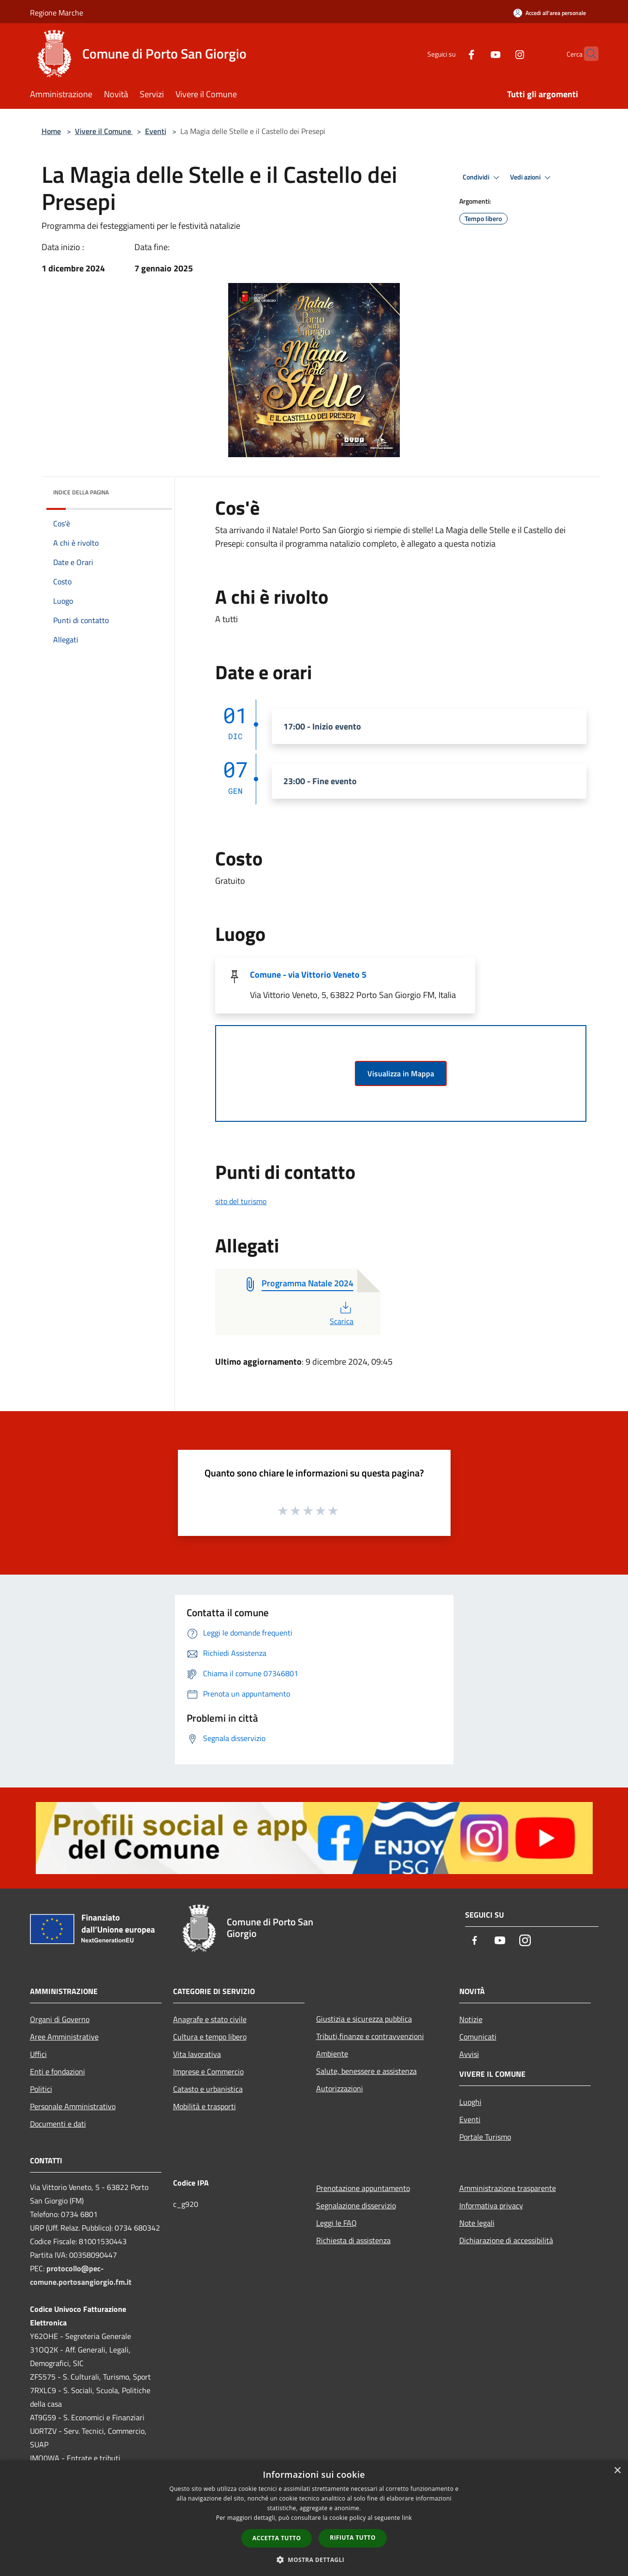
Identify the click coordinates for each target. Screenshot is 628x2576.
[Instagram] (501, 53)
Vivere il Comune (104, 131)
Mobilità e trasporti (204, 2106)
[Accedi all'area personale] (550, 12)
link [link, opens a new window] (407, 2518)
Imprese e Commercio (208, 2071)
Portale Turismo (485, 2137)
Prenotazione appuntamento (363, 2188)
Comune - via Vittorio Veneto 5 (308, 974)
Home (51, 131)
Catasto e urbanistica (208, 2089)
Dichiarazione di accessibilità (506, 2240)
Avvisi (469, 2054)
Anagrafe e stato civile (210, 2019)
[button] (314, 2559)
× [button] (617, 2470)
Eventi (155, 131)
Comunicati (478, 2036)
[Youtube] (476, 53)
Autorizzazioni (339, 2088)
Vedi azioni (532, 177)
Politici (41, 2089)
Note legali (477, 2223)
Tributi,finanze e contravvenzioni (370, 2036)
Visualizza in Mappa (400, 1073)
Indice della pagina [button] (81, 492)
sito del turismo (240, 1201)
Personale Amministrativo (73, 2106)
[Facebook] (452, 53)
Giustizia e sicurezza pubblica (364, 2019)
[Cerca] (587, 53)
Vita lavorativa (197, 2054)
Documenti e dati (58, 2123)
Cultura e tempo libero (210, 2036)
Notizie (470, 2019)
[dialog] (314, 2518)
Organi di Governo (59, 2019)
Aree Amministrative (64, 2036)
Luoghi (470, 2102)
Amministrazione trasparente (507, 2188)
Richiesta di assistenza (353, 2240)
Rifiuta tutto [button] (353, 2537)
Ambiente (332, 2053)
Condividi (482, 177)
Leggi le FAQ (336, 2223)
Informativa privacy (491, 2205)
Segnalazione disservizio (356, 2205)
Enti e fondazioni (57, 2071)
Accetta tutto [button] (276, 2538)
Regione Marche (56, 12)
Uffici (38, 2054)
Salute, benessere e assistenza (366, 2071)
